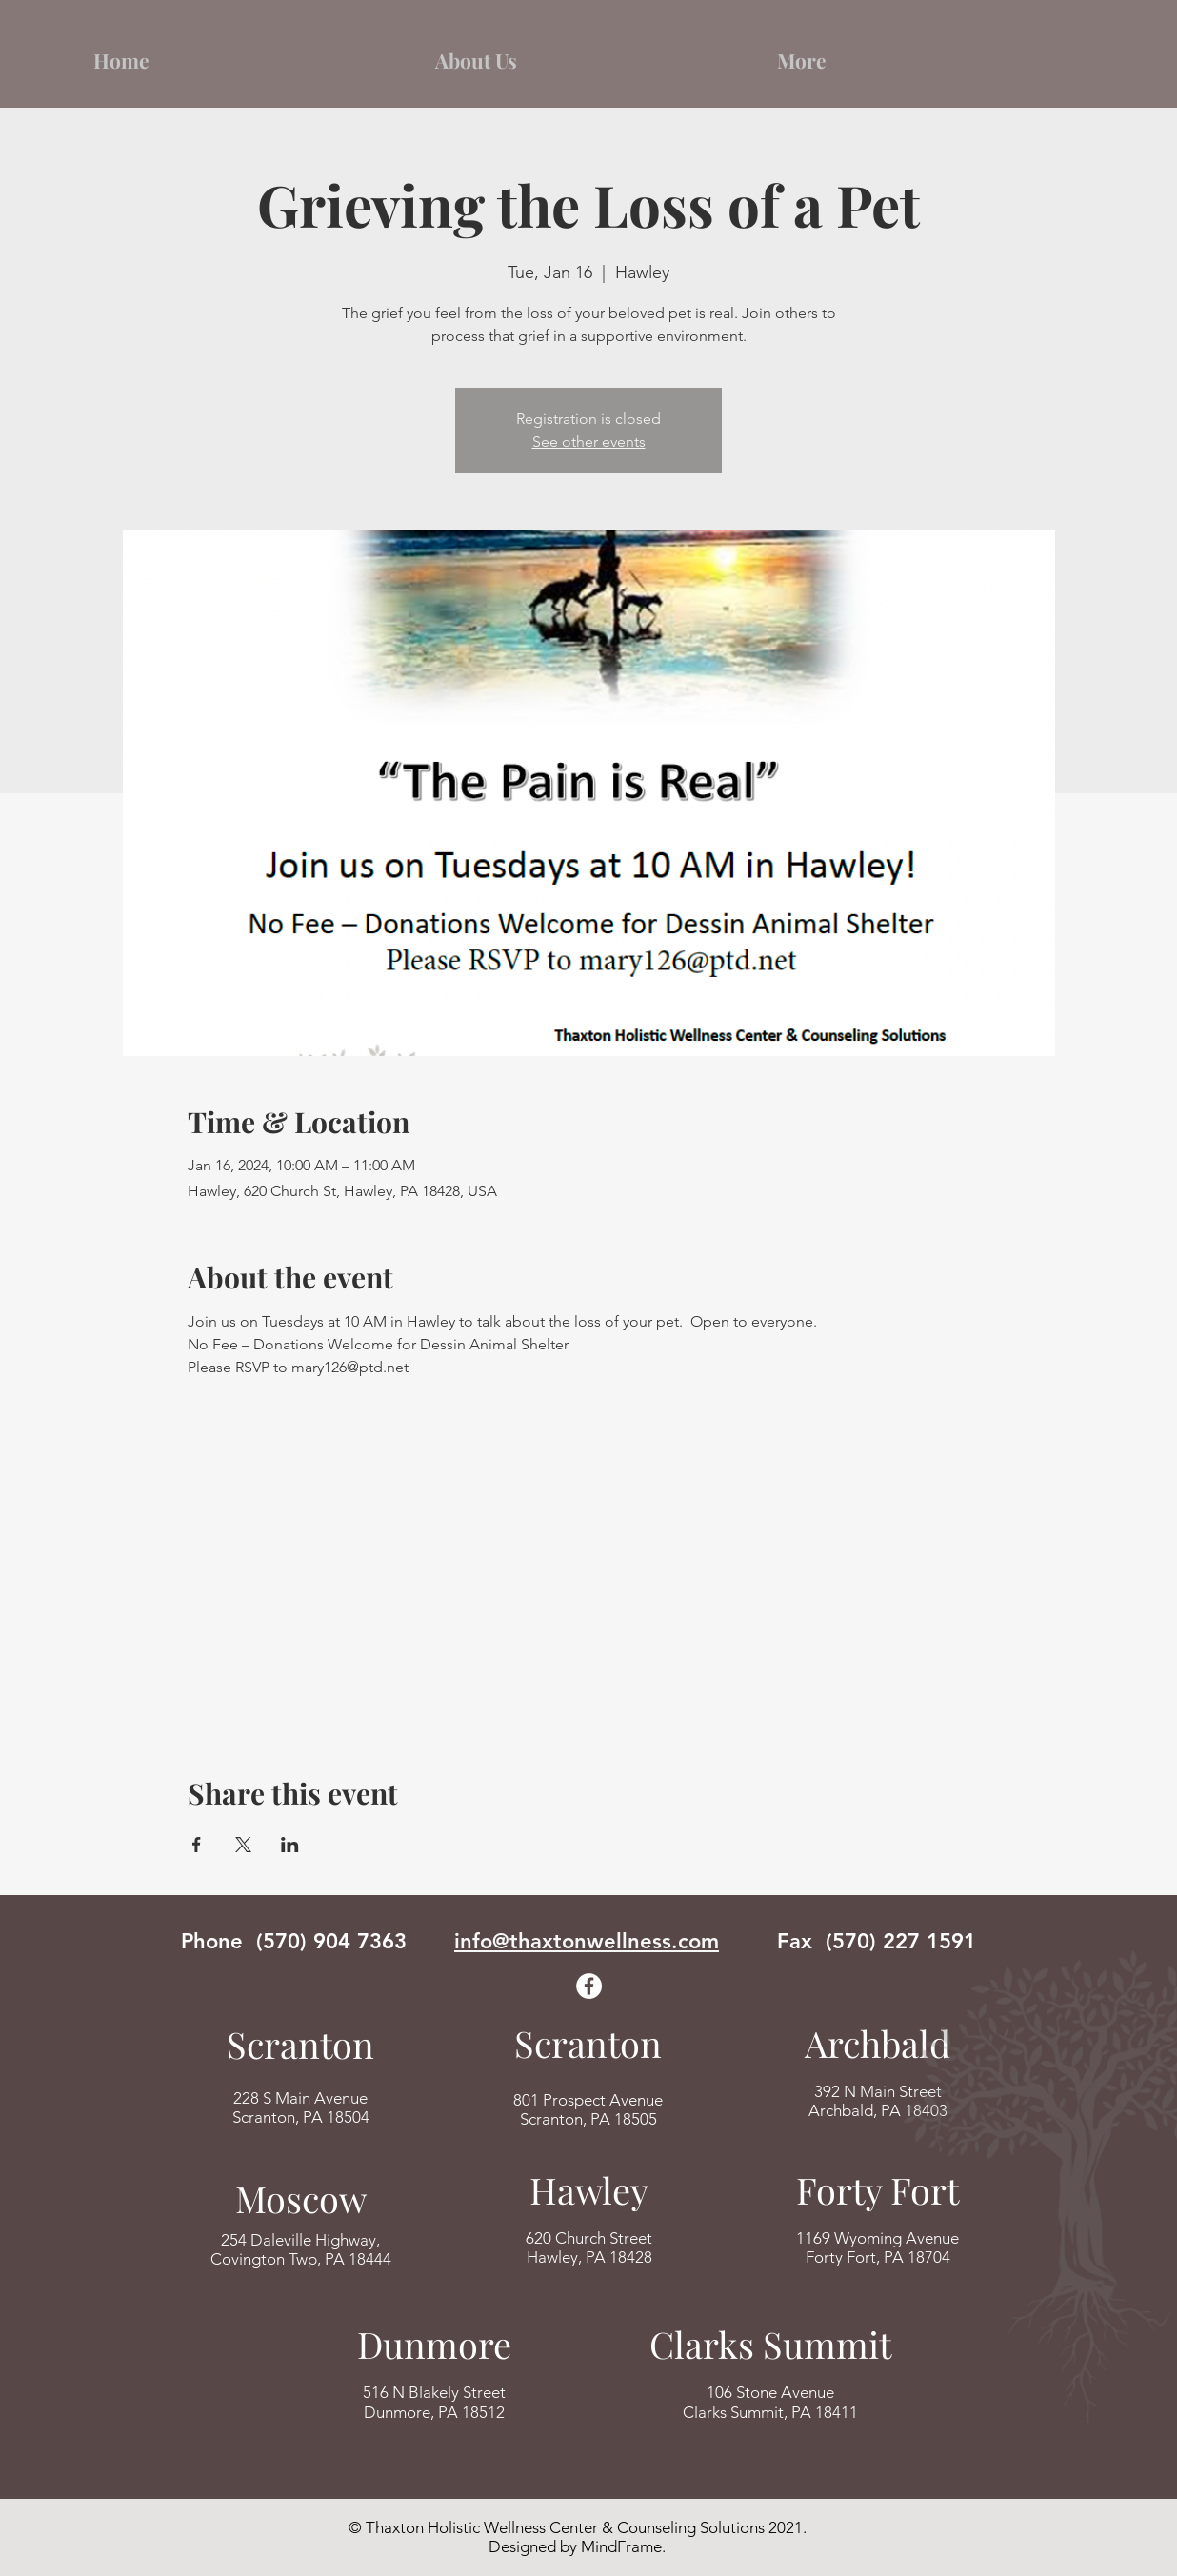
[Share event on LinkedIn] (290, 1844)
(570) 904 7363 (331, 1941)
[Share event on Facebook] (197, 1844)
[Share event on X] (243, 1844)
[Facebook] (589, 1986)
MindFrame (621, 2546)
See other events (589, 441)
